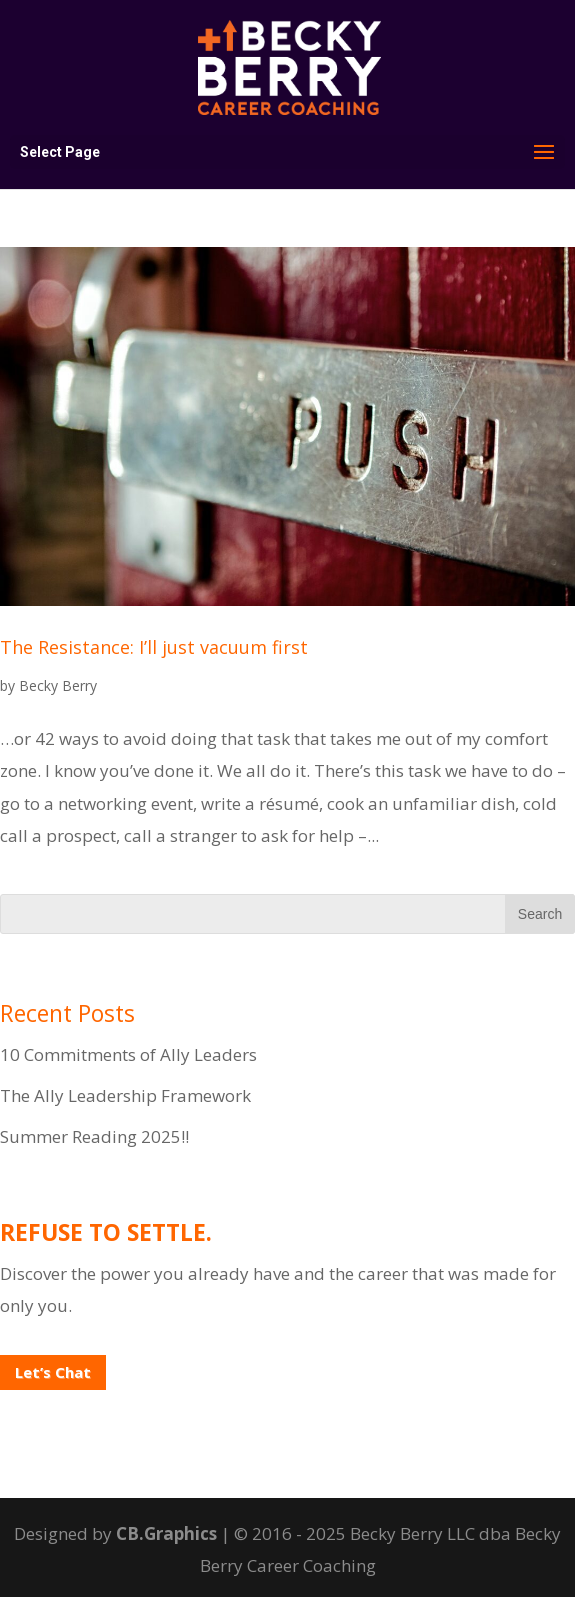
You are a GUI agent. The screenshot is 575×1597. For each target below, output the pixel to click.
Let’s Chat (53, 1372)
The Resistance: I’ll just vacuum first (154, 647)
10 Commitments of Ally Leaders (128, 1054)
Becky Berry (58, 685)
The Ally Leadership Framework (125, 1095)
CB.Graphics (166, 1533)
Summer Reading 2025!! (94, 1136)
